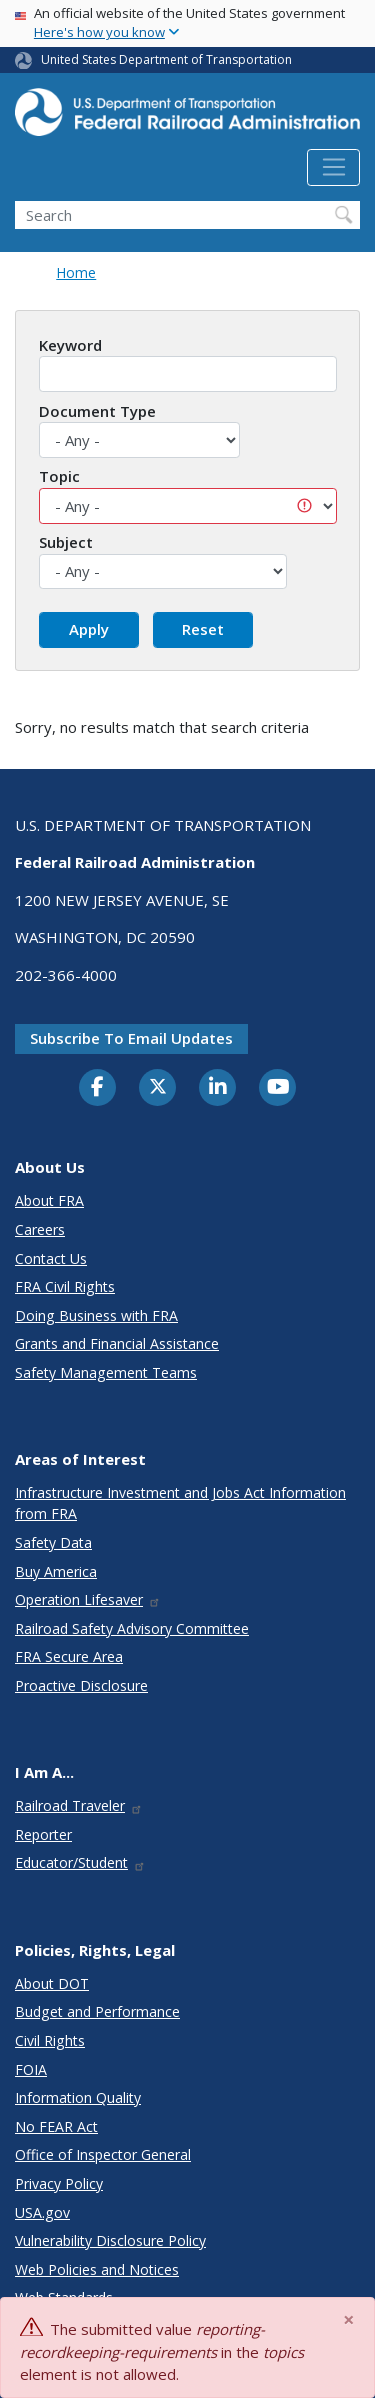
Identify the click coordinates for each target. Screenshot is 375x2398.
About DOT (52, 1983)
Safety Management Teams (106, 1372)
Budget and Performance (97, 2011)
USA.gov (42, 2212)
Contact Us (51, 1258)
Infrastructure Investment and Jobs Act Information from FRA (180, 1503)
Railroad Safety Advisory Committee (132, 1628)
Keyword (70, 345)
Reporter (43, 1834)
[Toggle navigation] (333, 168)
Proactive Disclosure (81, 1685)
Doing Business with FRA (96, 1315)
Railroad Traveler (79, 1805)
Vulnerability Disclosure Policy (110, 2240)
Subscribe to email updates (131, 1038)
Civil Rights (50, 2040)
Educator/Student (80, 1862)
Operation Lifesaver (88, 1599)
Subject (66, 542)
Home (76, 272)
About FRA (49, 1200)
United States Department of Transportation (166, 59)
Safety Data (53, 1542)
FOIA (31, 2069)
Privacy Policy (59, 2183)
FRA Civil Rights (65, 1286)
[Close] (350, 2319)
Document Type (97, 411)
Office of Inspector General (103, 2154)
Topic (59, 476)
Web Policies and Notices (97, 2269)
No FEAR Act (56, 2126)
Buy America (56, 1571)
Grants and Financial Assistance (117, 1343)
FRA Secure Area (69, 1656)
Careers (40, 1229)
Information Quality (78, 2097)
